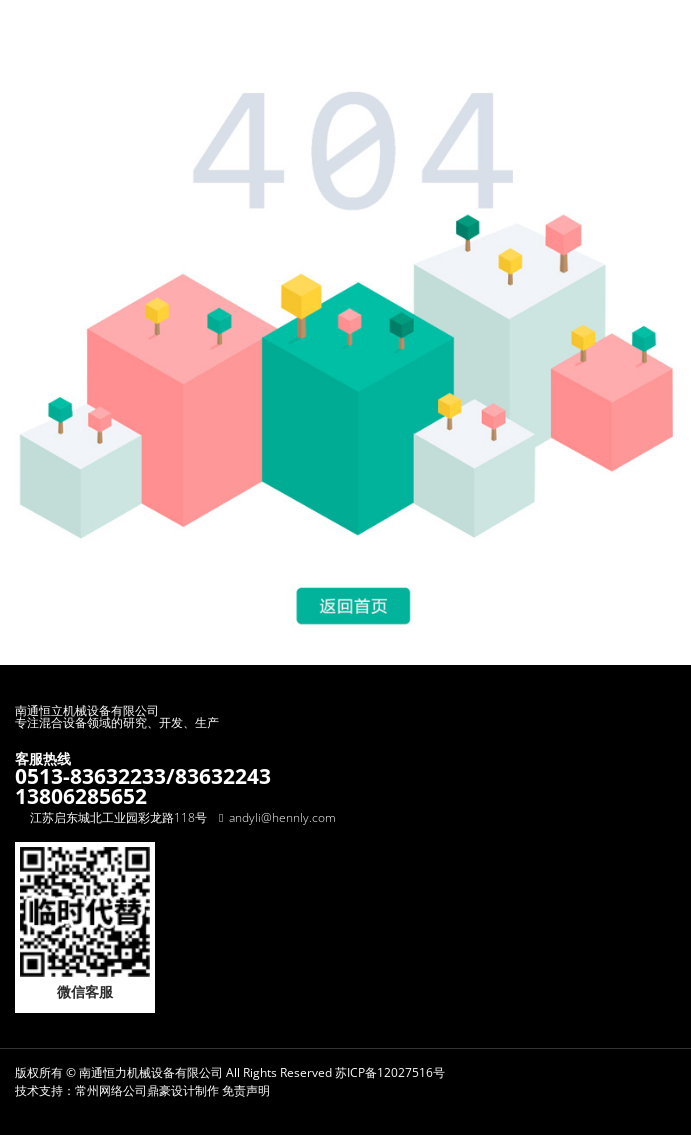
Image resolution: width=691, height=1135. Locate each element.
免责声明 (246, 1090)
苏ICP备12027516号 (390, 1072)
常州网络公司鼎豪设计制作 (147, 1090)
